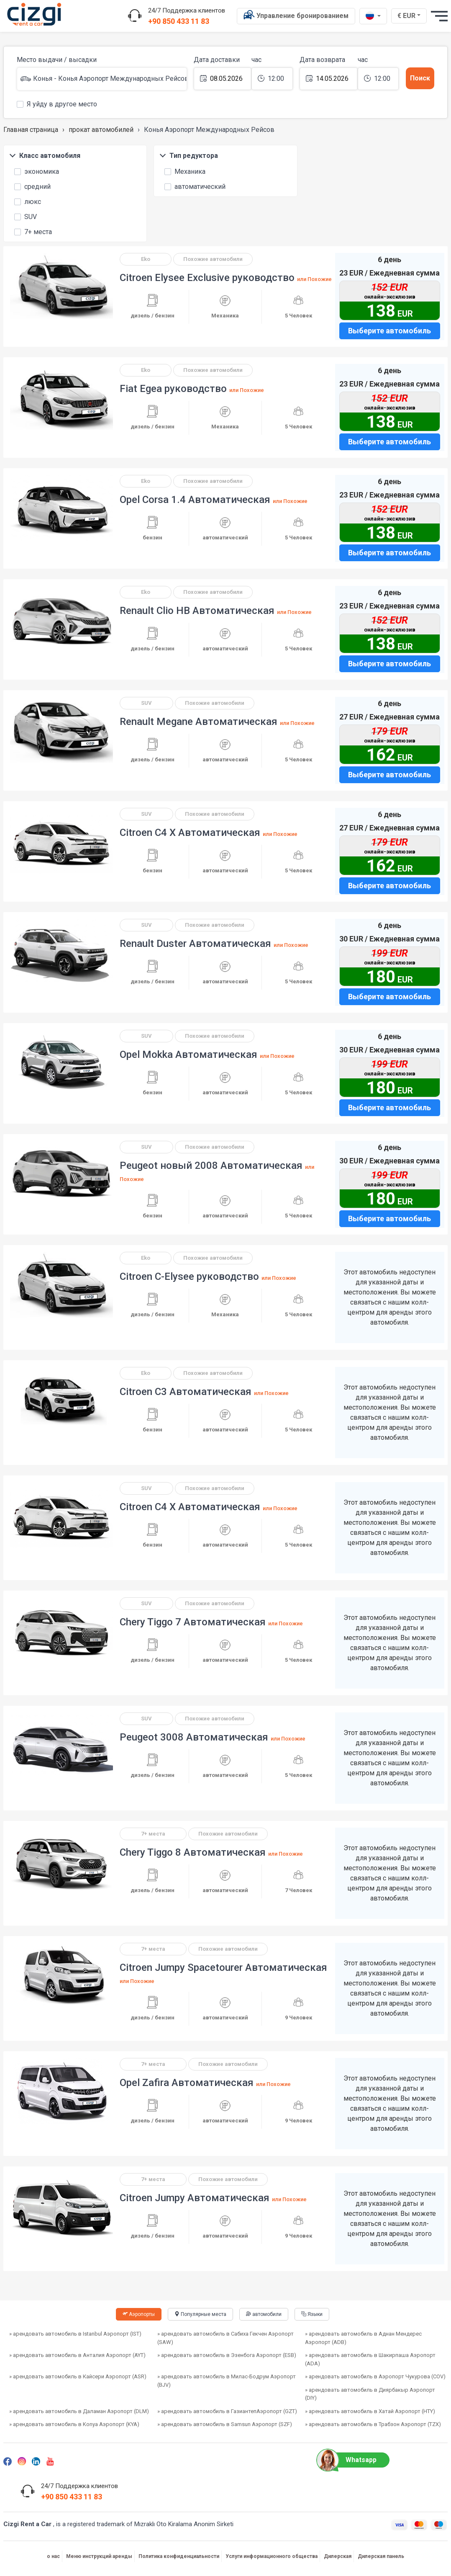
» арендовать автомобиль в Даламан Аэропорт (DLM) (79, 2411)
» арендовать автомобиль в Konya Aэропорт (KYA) (74, 2424)
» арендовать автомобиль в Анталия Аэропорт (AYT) (77, 2355)
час (256, 60)
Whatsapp (350, 2460)
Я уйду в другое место (57, 103)
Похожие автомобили (213, 259)
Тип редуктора (188, 156)
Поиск (420, 78)
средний (32, 186)
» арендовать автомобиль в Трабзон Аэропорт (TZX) (373, 2424)
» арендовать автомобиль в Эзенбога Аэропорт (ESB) (226, 2355)
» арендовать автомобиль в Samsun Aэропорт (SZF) (224, 2424)
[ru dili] (373, 16)
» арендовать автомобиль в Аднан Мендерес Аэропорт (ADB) (363, 2338)
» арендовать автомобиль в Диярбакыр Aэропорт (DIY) (370, 2394)
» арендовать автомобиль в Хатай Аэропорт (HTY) (370, 2411)
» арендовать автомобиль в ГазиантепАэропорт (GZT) (227, 2411)
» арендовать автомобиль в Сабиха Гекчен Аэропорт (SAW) (225, 2338)
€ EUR (409, 15)
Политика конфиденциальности (178, 2556)
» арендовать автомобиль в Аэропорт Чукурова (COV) (375, 2376)
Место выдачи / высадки (57, 60)
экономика (36, 170)
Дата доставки (217, 60)
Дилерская (337, 2556)
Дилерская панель (381, 2556)
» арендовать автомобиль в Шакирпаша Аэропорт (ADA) (370, 2359)
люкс (27, 201)
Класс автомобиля (44, 156)
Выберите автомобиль (389, 330)
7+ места (33, 231)
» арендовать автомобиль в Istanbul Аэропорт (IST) (75, 2334)
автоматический (195, 186)
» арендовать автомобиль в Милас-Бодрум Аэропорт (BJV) (226, 2380)
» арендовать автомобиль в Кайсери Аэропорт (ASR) (77, 2376)
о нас (53, 2556)
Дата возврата (322, 60)
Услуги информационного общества (272, 2556)
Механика (184, 170)
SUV (25, 216)
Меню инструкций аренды (99, 2556)
